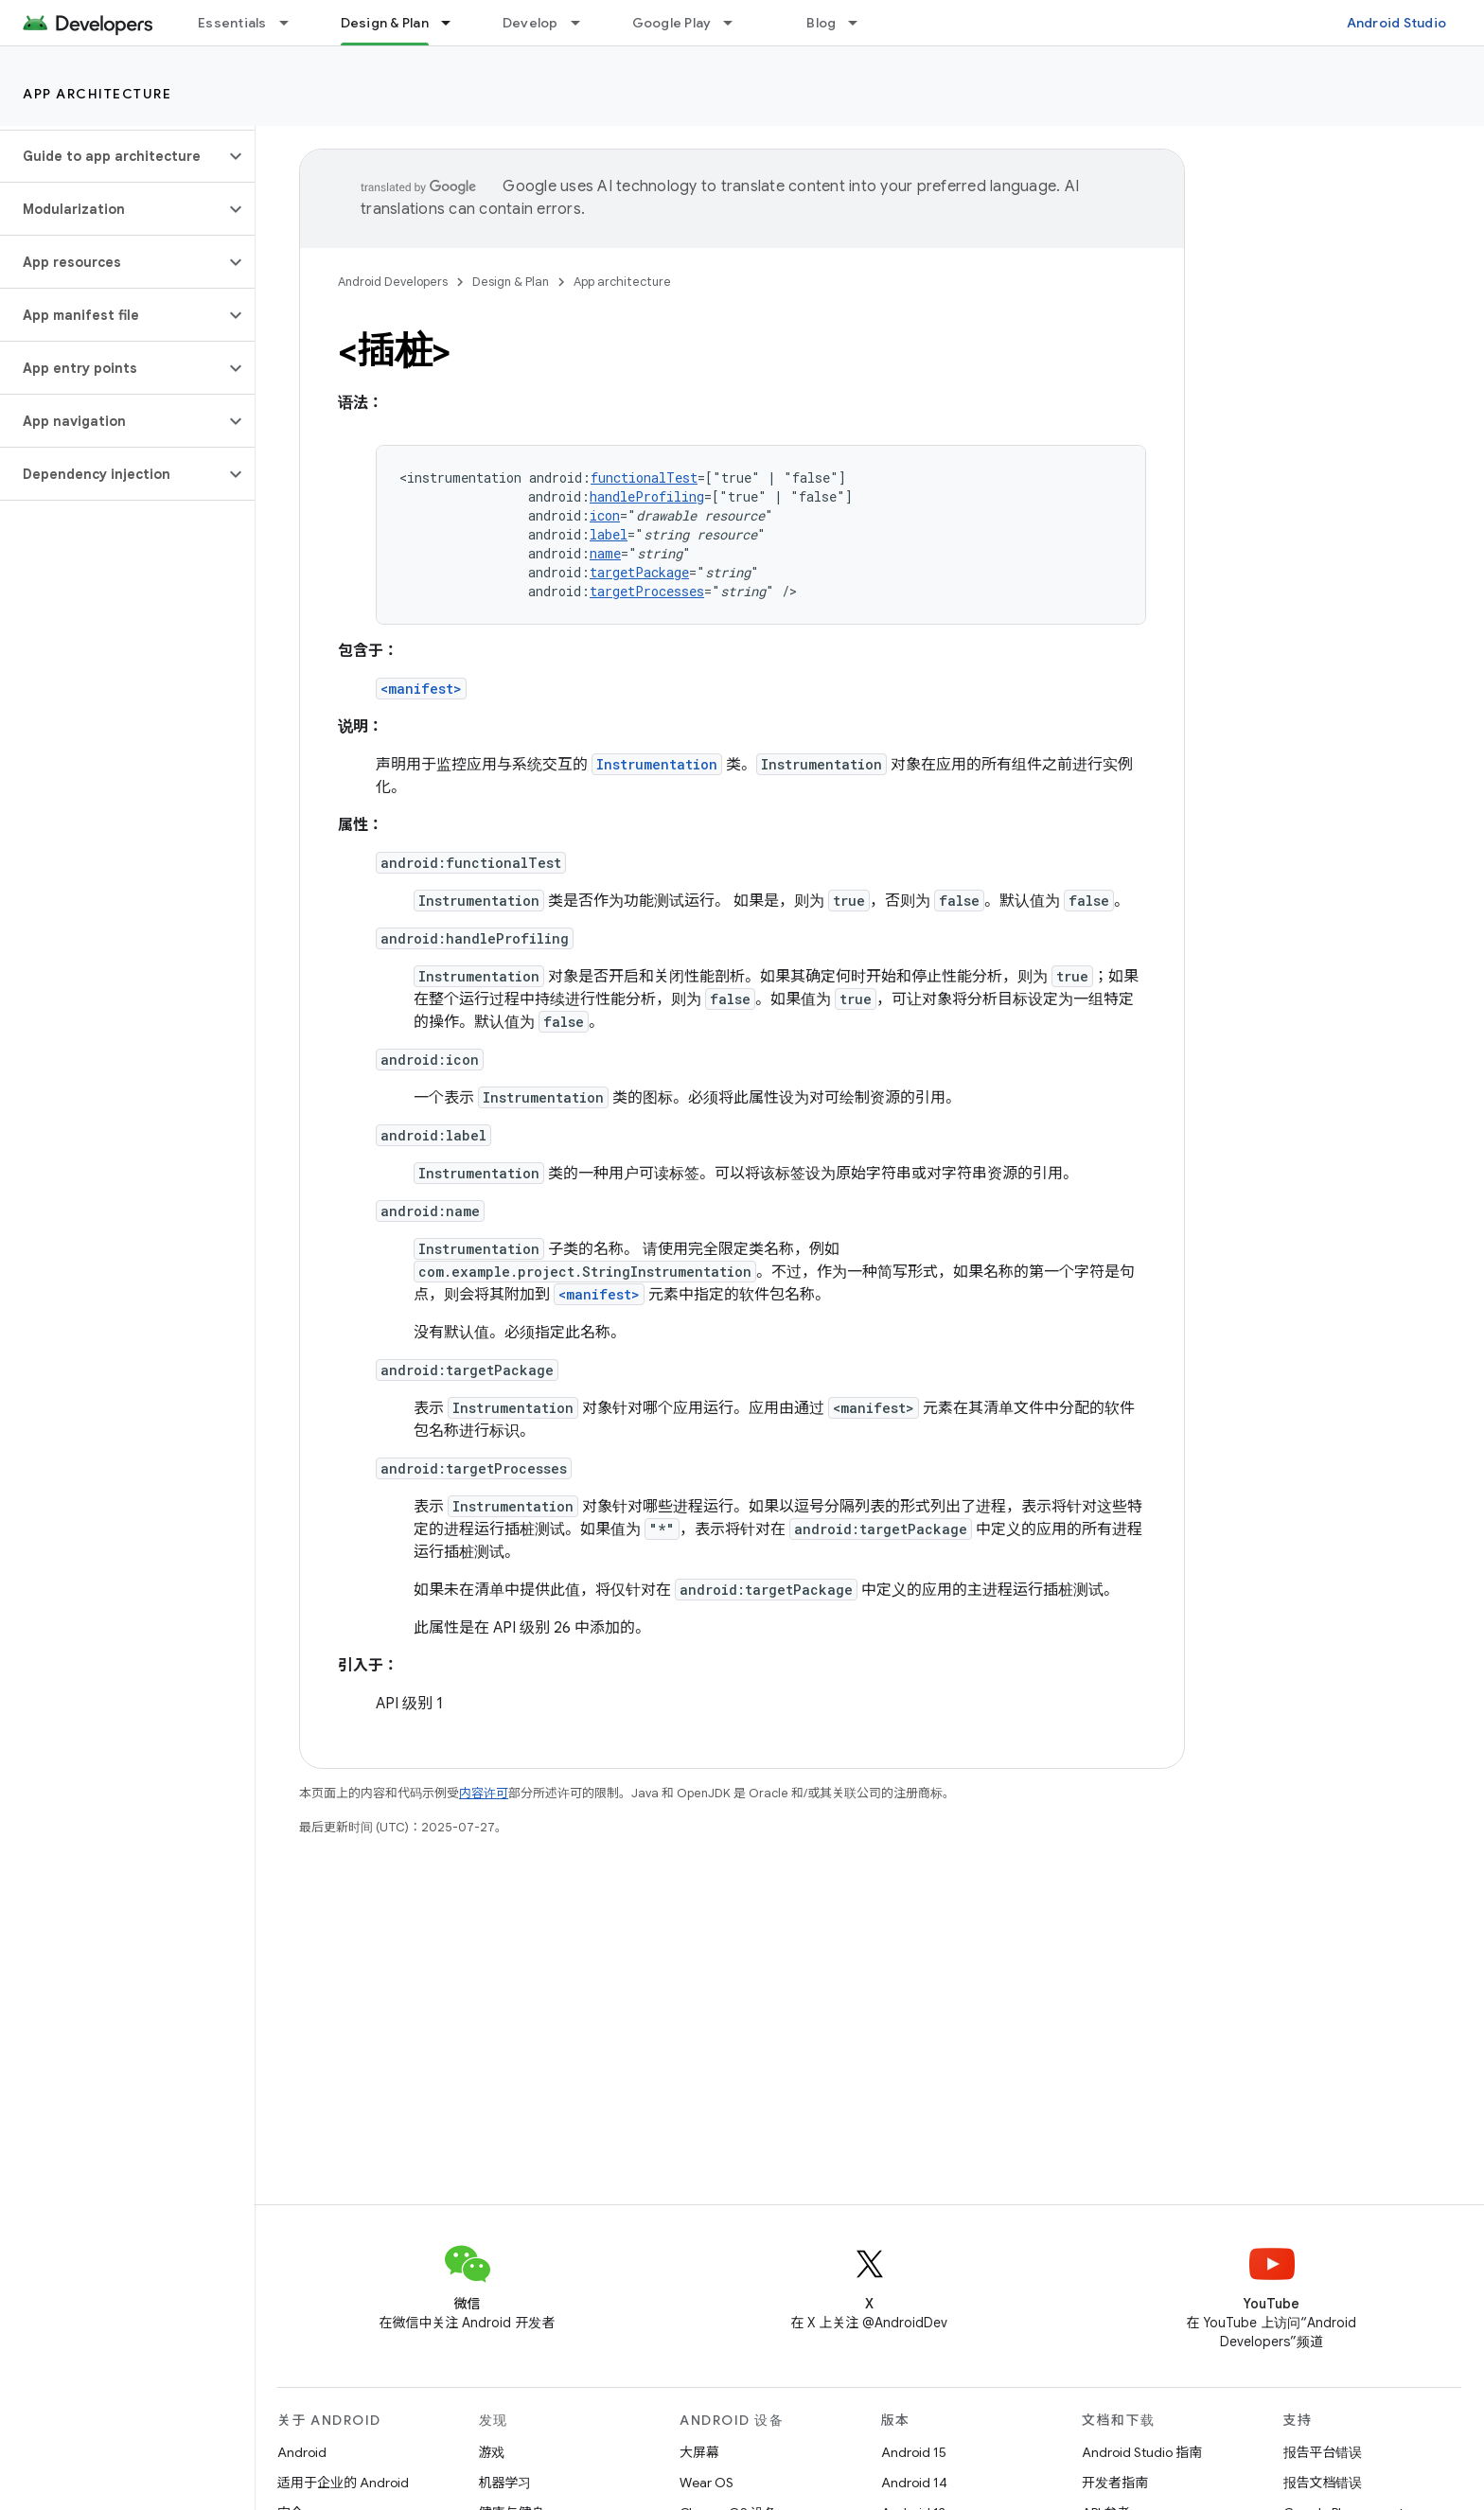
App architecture (97, 93)
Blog (821, 22)
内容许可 (483, 1793)
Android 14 (914, 2482)
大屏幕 (699, 2452)
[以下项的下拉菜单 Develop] (584, 22)
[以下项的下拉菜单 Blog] (861, 22)
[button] (112, 156)
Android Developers (393, 282)
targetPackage (639, 572)
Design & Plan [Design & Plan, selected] (385, 22)
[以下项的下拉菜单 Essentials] (292, 22)
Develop (530, 22)
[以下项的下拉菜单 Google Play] (736, 22)
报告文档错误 (1323, 2482)
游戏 (492, 2452)
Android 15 (913, 2452)
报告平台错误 (1323, 2452)
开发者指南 (1115, 2482)
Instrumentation (656, 764)
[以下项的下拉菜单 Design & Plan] (454, 22)
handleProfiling (647, 496)
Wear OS (706, 2482)
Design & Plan (510, 282)
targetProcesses (647, 591)
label (608, 534)
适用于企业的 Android (343, 2482)
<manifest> (421, 689)
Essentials (232, 22)
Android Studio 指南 (1142, 2452)
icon (605, 515)
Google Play (672, 22)
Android (302, 2452)
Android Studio (1397, 22)
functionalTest (644, 477)
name (605, 553)
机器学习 (505, 2482)
